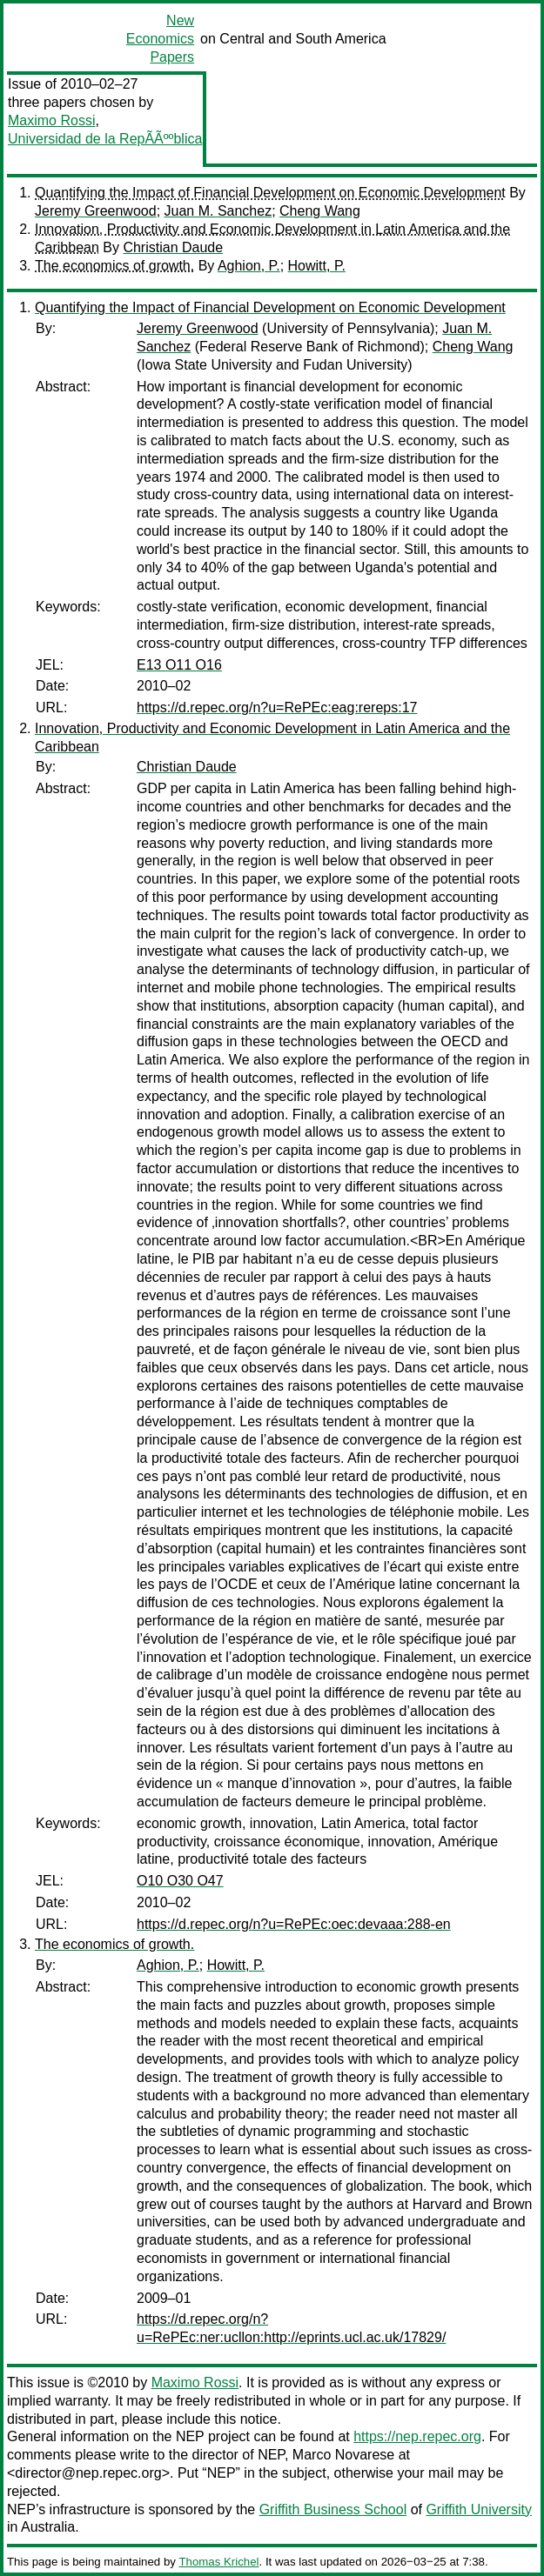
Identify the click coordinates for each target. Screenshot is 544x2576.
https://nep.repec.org (417, 2436)
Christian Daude (173, 247)
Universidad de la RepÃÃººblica (105, 138)
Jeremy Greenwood (96, 211)
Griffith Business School (333, 2509)
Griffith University (479, 2509)
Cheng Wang (319, 211)
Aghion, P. (249, 265)
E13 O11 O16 (179, 664)
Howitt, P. (317, 265)
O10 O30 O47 (180, 1880)
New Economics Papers (160, 38)
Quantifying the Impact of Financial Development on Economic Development (270, 192)
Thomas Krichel (218, 2561)
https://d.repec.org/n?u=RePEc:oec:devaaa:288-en (294, 1924)
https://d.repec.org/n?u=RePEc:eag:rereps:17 (277, 707)
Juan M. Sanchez (218, 211)
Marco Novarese (343, 2454)
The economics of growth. (114, 265)
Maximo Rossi (51, 120)
